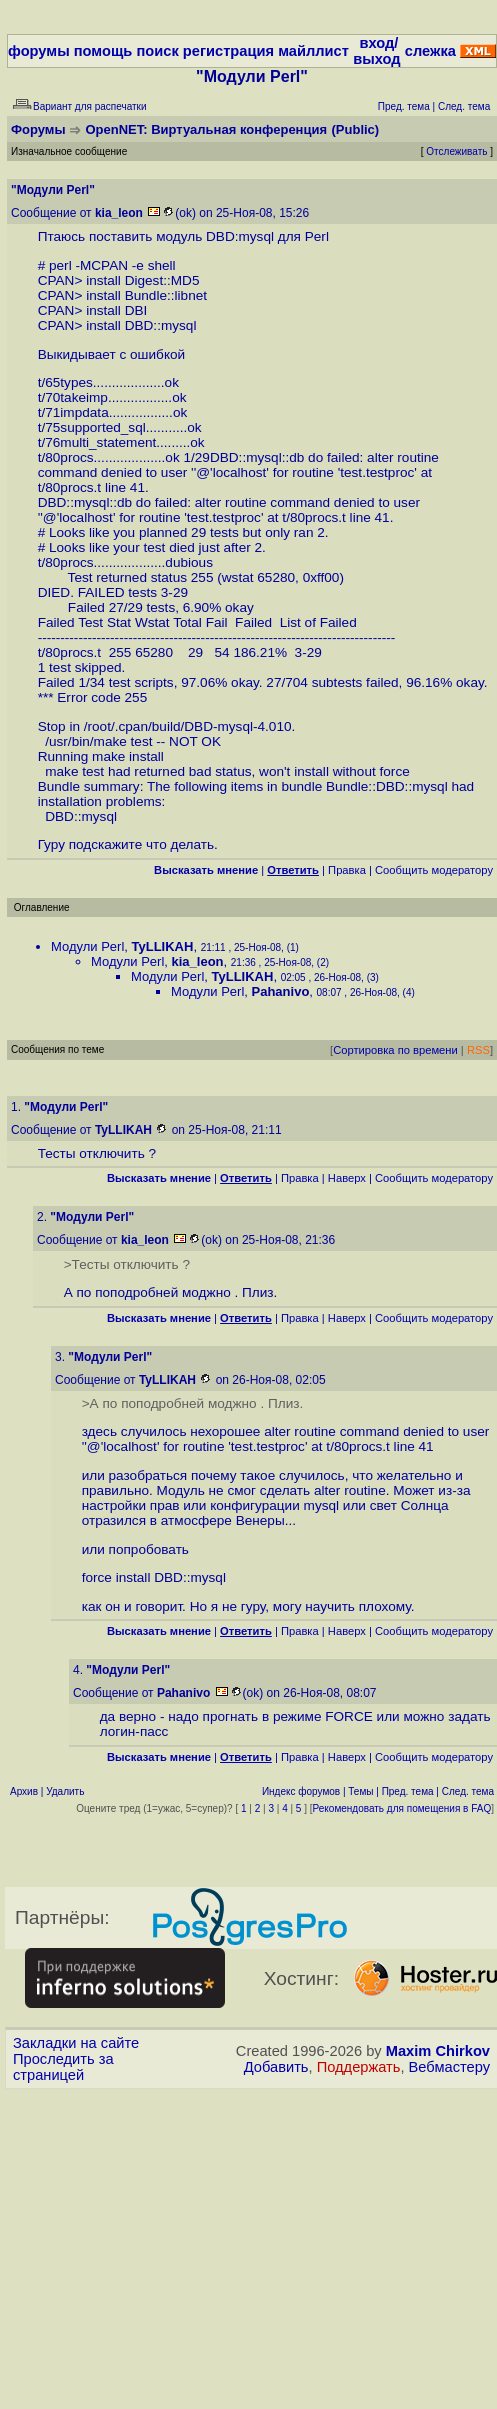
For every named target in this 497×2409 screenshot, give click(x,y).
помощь (103, 51)
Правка (347, 870)
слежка (430, 51)
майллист (313, 51)
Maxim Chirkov (438, 2051)
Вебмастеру (449, 2067)
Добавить (276, 2067)
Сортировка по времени (395, 1050)
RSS (478, 1050)
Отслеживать (456, 151)
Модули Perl (87, 946)
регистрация (228, 51)
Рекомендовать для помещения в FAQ (402, 1808)
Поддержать (359, 2067)
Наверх (347, 1178)
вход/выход (376, 51)
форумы (39, 51)
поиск (157, 51)
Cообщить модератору (434, 870)
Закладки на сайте (76, 2043)
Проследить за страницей (63, 2067)
